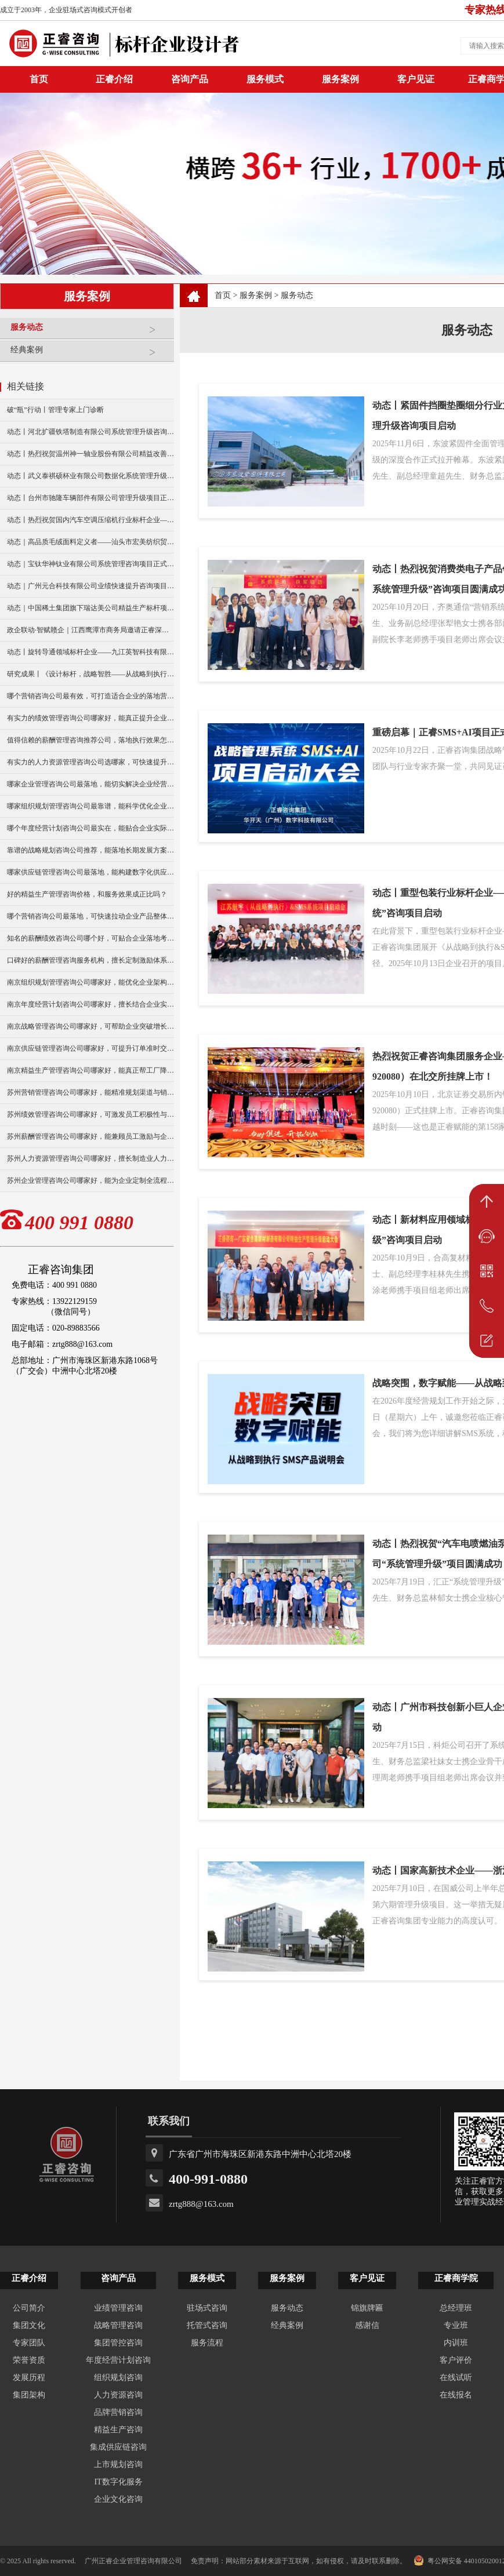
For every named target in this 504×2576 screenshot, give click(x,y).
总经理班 (456, 2308)
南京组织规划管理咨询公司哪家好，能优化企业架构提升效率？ (90, 982)
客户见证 (415, 79)
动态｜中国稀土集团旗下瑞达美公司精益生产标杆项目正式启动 (90, 608)
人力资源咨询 (118, 2395)
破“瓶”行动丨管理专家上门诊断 (55, 410)
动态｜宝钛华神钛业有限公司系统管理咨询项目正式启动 (90, 564)
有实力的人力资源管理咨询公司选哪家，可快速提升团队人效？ (90, 762)
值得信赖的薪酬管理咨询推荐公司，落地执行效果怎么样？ (90, 740)
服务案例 (340, 79)
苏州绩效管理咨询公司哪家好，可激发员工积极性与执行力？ (90, 1114)
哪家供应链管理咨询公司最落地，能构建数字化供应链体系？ (90, 872)
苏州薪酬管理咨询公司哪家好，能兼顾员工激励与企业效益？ (90, 1136)
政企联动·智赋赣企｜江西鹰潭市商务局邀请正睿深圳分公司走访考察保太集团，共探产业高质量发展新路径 (90, 630)
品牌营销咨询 (118, 2412)
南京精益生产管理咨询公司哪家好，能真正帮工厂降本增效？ (90, 1070)
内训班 (456, 2342)
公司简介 (29, 2308)
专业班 (456, 2325)
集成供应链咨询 (118, 2447)
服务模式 (265, 79)
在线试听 (456, 2377)
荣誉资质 (29, 2360)
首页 (223, 295)
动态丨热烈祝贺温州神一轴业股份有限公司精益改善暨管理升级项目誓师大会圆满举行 (90, 454)
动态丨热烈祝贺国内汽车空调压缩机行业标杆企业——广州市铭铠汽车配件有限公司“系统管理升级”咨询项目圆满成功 (90, 520)
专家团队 (29, 2342)
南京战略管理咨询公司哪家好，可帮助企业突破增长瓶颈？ (90, 1026)
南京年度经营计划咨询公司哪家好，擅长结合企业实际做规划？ (90, 1004)
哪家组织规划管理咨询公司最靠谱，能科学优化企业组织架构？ (90, 806)
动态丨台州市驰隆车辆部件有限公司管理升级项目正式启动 (90, 498)
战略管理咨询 (118, 2325)
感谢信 (367, 2325)
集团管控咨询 (118, 2342)
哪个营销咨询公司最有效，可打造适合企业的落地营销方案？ (90, 696)
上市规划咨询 (118, 2464)
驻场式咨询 (207, 2308)
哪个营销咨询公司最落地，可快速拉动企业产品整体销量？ (90, 916)
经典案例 (89, 354)
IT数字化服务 (118, 2481)
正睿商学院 (456, 2278)
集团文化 (29, 2325)
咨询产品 (189, 79)
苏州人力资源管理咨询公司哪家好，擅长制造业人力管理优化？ (90, 1158)
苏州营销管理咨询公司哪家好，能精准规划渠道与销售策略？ (90, 1092)
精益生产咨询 (118, 2429)
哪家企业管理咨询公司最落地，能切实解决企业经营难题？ (90, 784)
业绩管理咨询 (118, 2308)
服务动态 (89, 332)
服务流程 (207, 2342)
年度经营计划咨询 (118, 2360)
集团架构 (29, 2395)
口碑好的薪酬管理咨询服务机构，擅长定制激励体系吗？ (90, 960)
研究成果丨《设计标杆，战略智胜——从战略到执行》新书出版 (90, 674)
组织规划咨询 (118, 2377)
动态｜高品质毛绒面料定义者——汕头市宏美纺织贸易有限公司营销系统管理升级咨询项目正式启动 (90, 542)
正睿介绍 (29, 2278)
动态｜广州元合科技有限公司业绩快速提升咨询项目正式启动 (90, 586)
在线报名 (456, 2395)
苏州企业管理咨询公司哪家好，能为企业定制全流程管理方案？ (90, 1180)
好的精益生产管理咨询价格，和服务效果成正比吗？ (87, 894)
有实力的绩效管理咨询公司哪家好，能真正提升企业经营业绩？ (90, 718)
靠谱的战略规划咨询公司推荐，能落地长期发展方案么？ (90, 850)
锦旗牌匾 (367, 2308)
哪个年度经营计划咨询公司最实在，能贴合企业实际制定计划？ (90, 828)
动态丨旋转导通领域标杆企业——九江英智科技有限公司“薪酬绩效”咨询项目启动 (90, 652)
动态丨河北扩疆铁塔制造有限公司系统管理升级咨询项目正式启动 (90, 432)
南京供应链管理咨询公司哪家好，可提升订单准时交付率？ (90, 1048)
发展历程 (29, 2377)
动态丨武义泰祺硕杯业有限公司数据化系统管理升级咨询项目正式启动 (90, 476)
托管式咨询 (207, 2325)
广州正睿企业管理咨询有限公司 (133, 2561)
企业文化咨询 (118, 2499)
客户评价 (456, 2360)
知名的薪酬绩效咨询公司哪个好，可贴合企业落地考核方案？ (90, 938)
